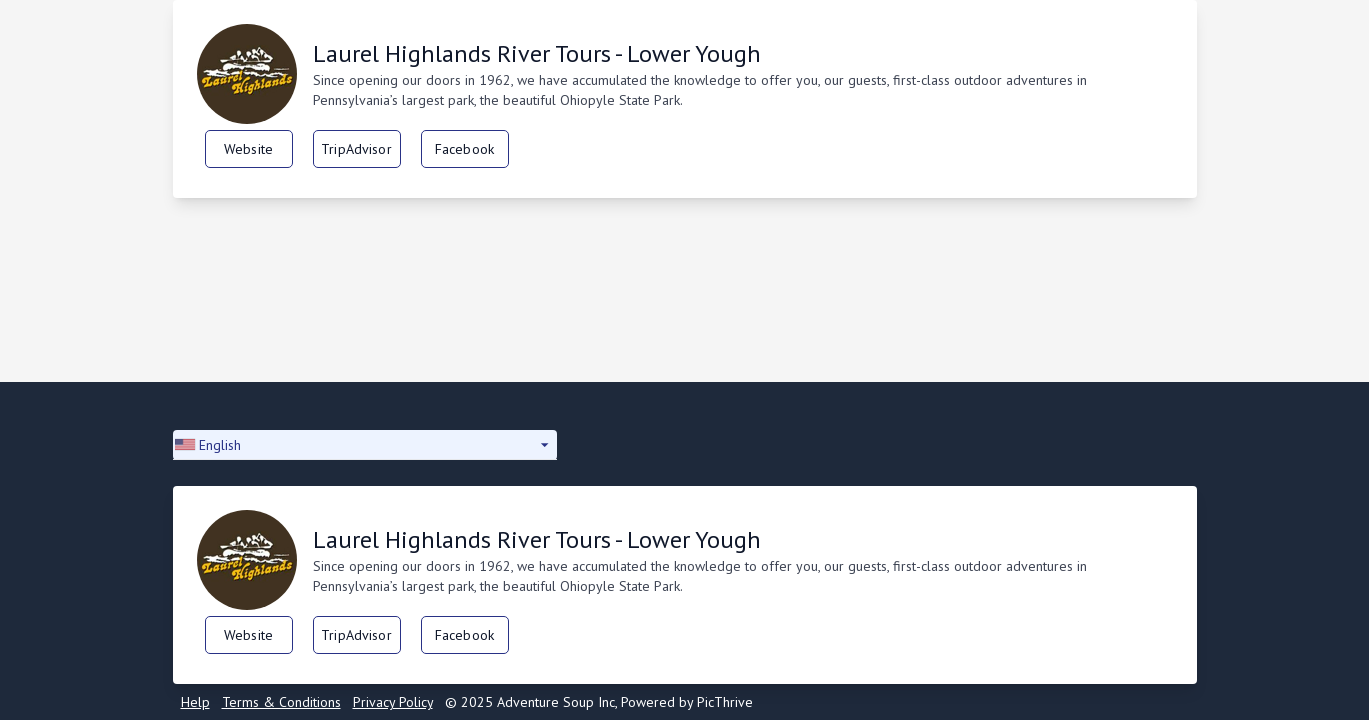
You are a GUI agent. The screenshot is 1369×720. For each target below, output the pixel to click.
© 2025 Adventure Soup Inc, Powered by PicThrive (599, 702)
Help (195, 702)
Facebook (464, 149)
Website (248, 149)
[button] (365, 445)
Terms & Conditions (281, 702)
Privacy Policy (393, 702)
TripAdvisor (356, 149)
